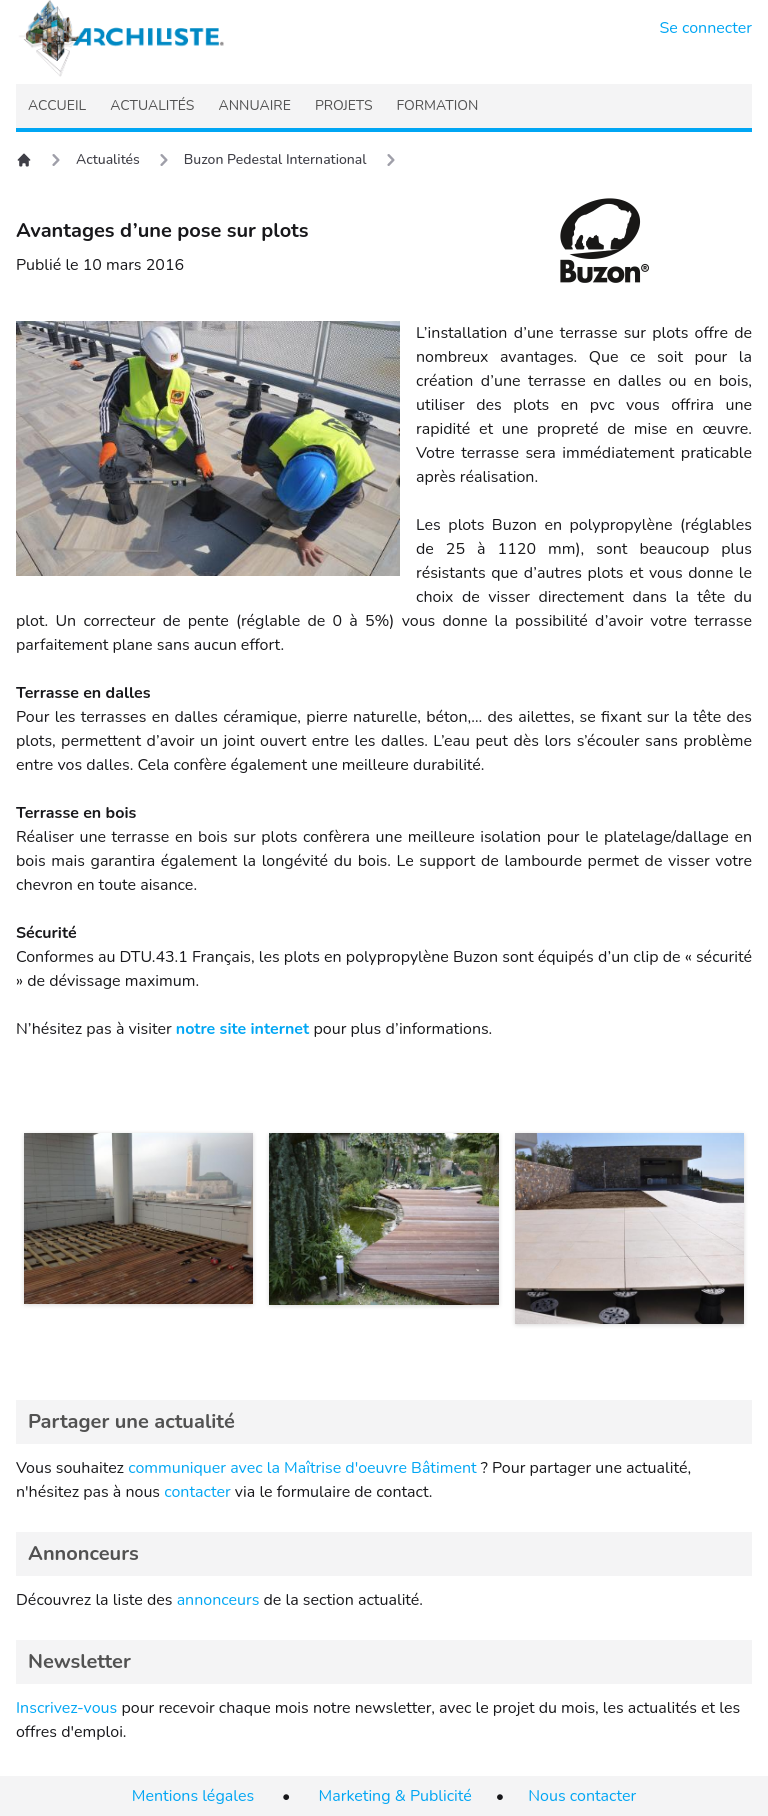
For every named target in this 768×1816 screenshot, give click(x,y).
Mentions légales (193, 1796)
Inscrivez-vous (66, 1708)
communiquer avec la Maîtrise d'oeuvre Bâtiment (302, 1468)
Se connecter (706, 28)
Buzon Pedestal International (275, 159)
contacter (197, 1492)
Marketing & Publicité (395, 1796)
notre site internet (242, 1029)
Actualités (108, 159)
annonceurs (218, 1600)
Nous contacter (582, 1796)
